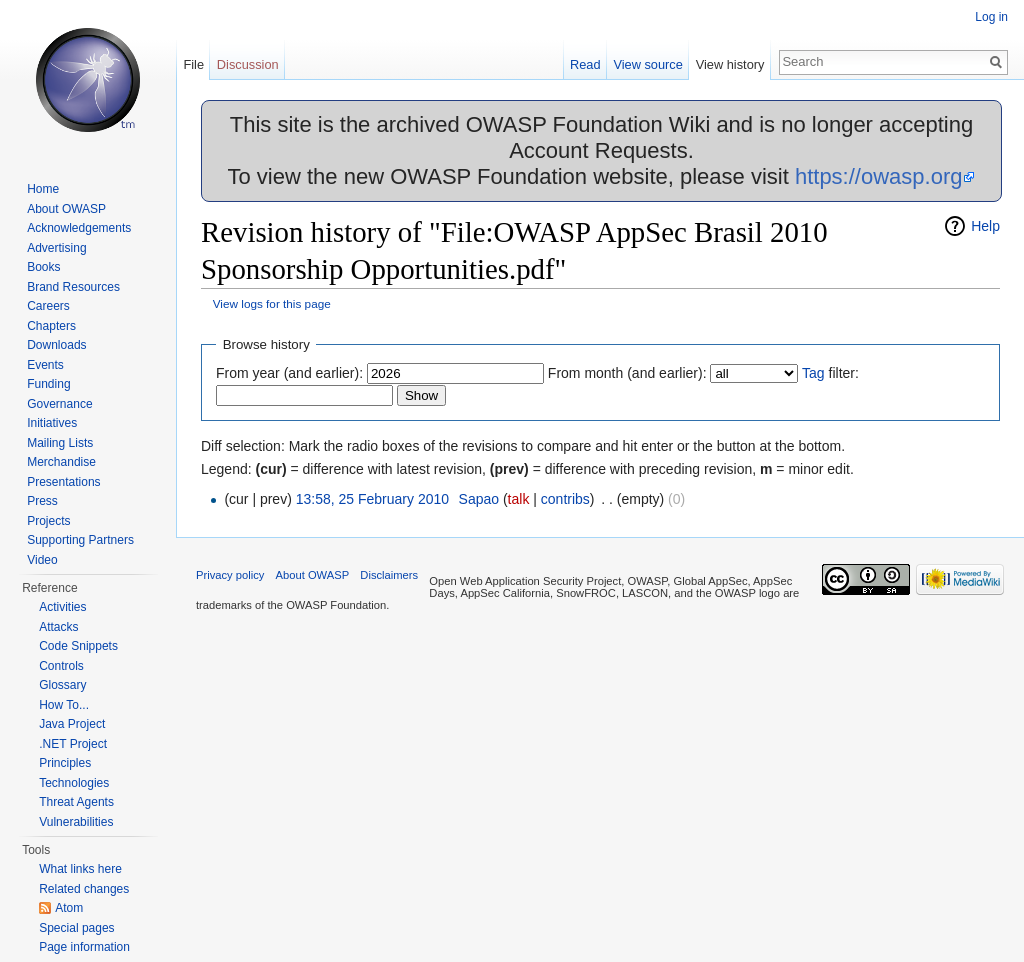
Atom (69, 908)
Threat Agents (76, 802)
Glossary (62, 685)
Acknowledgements (79, 228)
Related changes (84, 889)
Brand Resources (73, 287)
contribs (565, 499)
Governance (59, 404)
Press (42, 501)
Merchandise (61, 462)
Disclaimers (389, 575)
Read (585, 64)
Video (42, 560)
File (193, 64)
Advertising (56, 248)
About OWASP (66, 209)
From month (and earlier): (627, 373)
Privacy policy (230, 575)
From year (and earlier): (289, 373)
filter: (830, 373)
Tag (813, 373)
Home (43, 189)
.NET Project (73, 744)
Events (45, 365)
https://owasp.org (879, 176)
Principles (65, 763)
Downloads (56, 345)
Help (985, 226)
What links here (80, 869)
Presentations (63, 482)
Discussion (248, 64)
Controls (61, 666)
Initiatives (52, 423)
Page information (84, 947)
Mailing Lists (60, 443)
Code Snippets (78, 646)
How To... (64, 705)
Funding (48, 384)
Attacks (58, 627)
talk (519, 499)
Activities (62, 607)
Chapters (51, 326)
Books (43, 267)
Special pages (76, 928)
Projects (48, 521)
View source (647, 64)
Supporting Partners (80, 540)
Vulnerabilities (76, 822)
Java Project (72, 724)
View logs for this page (272, 303)
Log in (991, 17)
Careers (48, 306)
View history (730, 64)
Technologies (74, 783)
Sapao (479, 499)
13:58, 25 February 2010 (372, 499)
